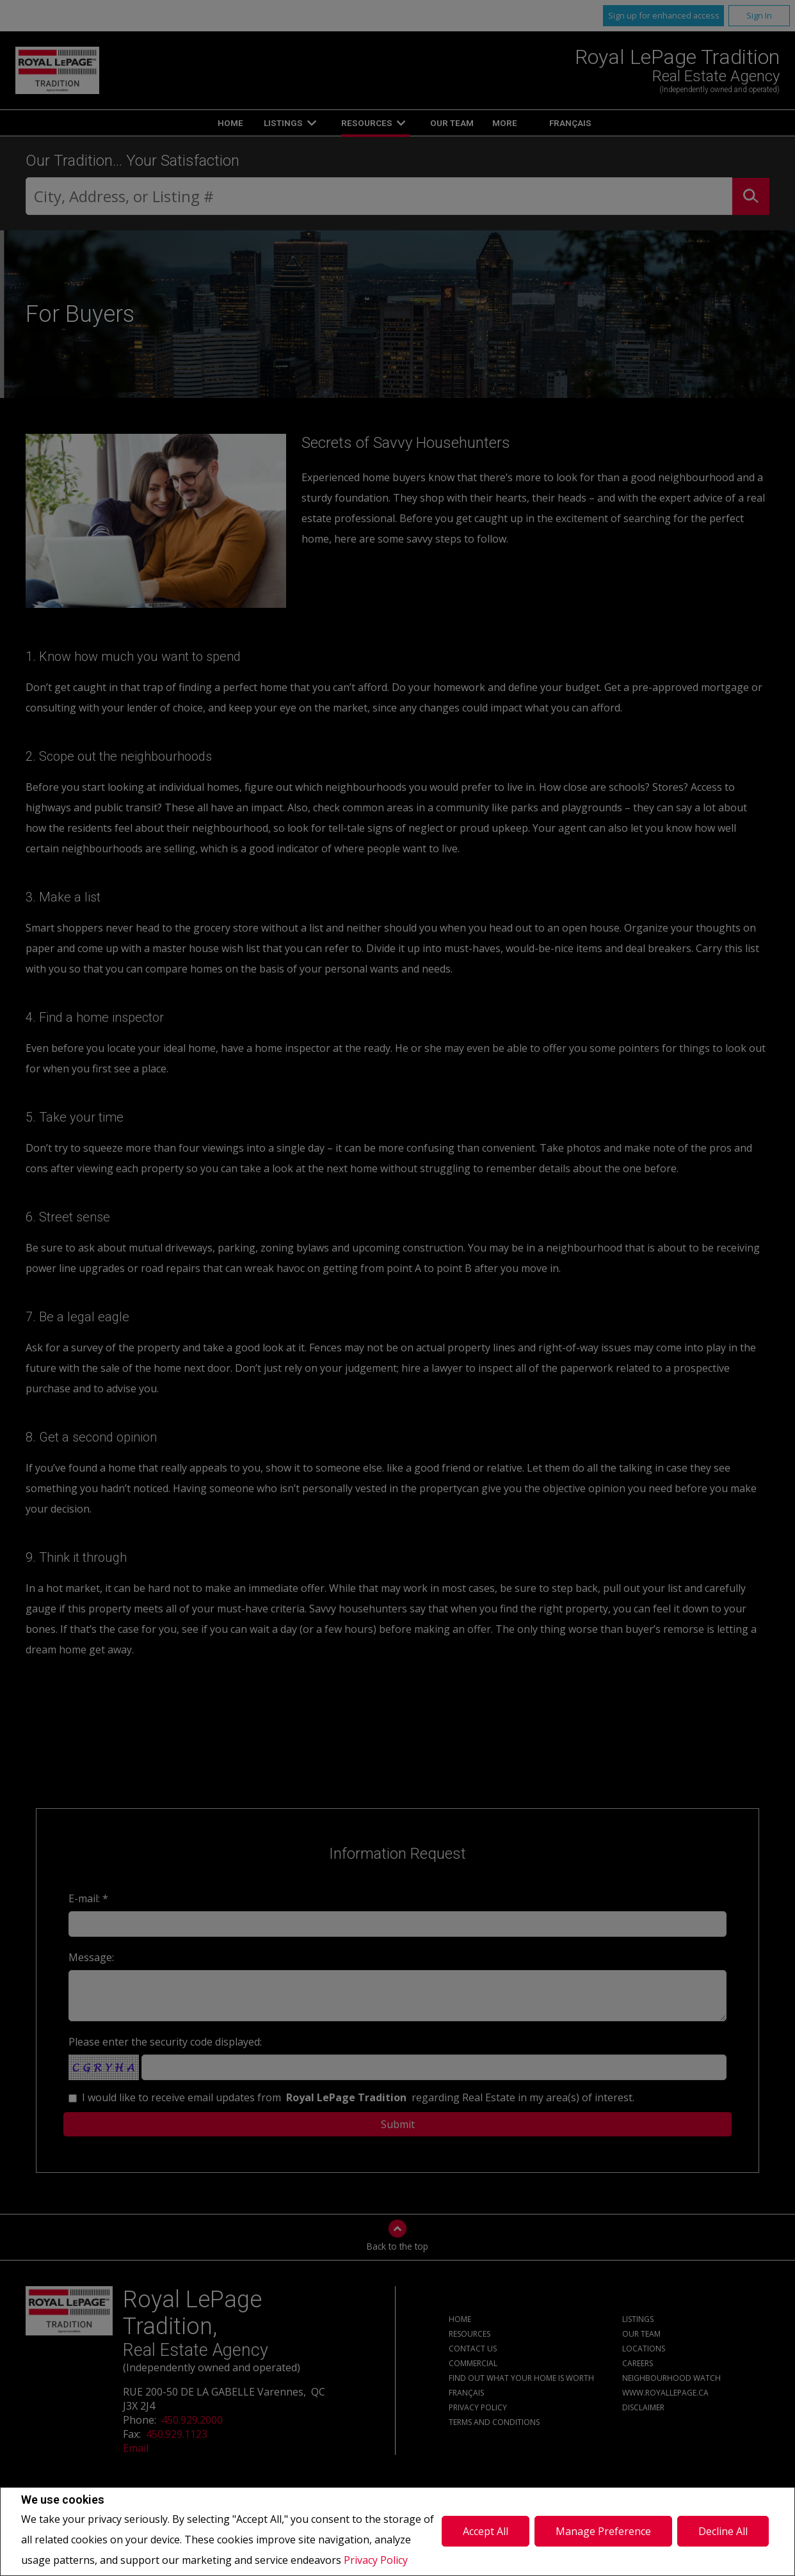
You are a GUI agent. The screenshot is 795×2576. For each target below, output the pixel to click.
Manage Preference (603, 2531)
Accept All (485, 2531)
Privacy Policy (376, 2560)
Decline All (723, 2531)
